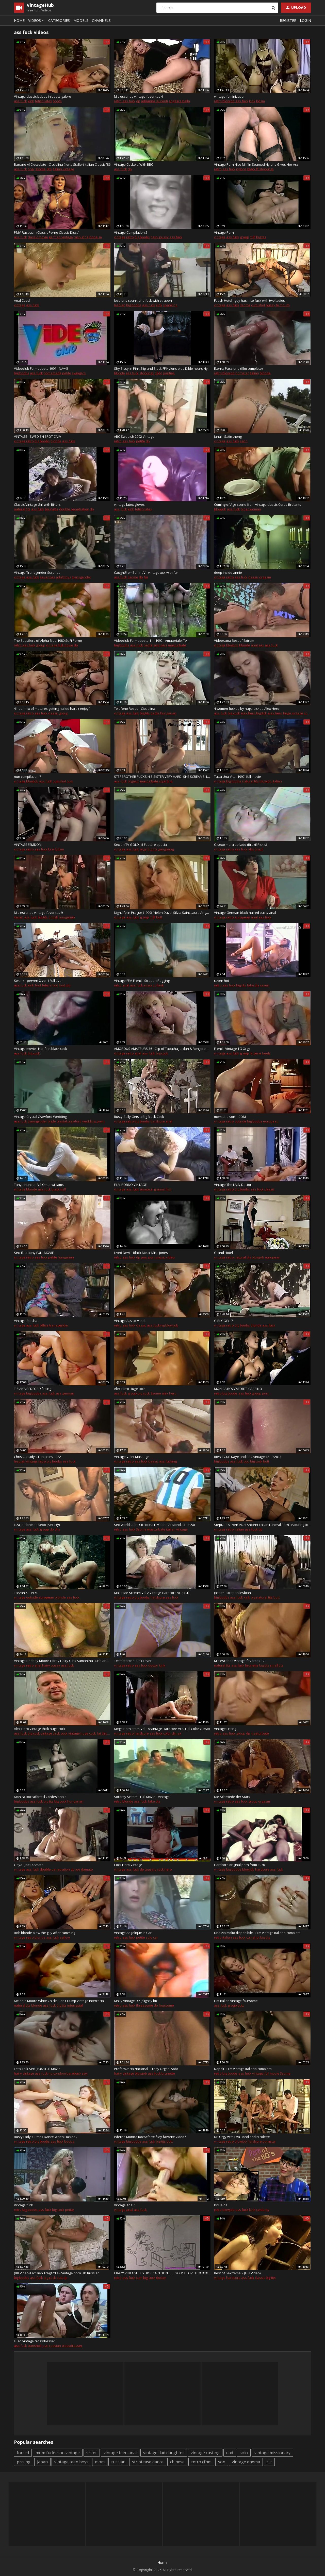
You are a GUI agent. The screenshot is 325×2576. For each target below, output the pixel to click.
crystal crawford (69, 1121)
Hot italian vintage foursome (236, 2000)
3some (40, 169)
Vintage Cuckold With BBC (133, 164)
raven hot (221, 980)
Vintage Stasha (25, 1320)
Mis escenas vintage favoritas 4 (138, 96)
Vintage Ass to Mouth (130, 1320)
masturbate (177, 645)
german (68, 1393)
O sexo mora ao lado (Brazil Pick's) (240, 844)
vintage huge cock (82, 1733)
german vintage (61, 237)
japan (42, 2462)
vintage (119, 237)
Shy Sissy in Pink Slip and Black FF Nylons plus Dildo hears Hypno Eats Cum (162, 368)
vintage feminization (230, 96)
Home (19, 20)
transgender (81, 577)
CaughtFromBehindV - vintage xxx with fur (146, 572)
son (221, 2462)
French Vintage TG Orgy (232, 1048)
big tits (261, 237)
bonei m (95, 237)
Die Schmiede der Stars (232, 1796)
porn (265, 1393)
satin (244, 441)
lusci (45, 2345)
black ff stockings (260, 169)
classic (253, 577)
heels (266, 1053)
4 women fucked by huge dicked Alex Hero (246, 708)
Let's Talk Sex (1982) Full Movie (37, 2068)
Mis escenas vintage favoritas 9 (38, 912)
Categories (59, 20)
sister (91, 2452)
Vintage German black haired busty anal (245, 912)
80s (49, 169)
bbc (246, 1461)
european (242, 917)
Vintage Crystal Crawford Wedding (40, 1116)
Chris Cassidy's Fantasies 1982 (37, 1456)
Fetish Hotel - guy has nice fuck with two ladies (249, 300)
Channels (101, 20)
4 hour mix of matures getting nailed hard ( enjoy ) (52, 708)
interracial (75, 2005)
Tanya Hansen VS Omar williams (39, 1184)
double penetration (74, 509)
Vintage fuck (23, 2205)
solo (149, 1937)
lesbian (119, 305)
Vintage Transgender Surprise (37, 572)
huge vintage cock (297, 713)
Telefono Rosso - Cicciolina (134, 708)
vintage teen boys (71, 2462)
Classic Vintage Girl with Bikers (37, 504)
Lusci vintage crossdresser (34, 2341)
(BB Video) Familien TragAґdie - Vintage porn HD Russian (57, 2273)
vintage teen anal (120, 2452)
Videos (37, 20)
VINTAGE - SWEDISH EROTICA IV (37, 436)
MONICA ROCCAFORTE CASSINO (238, 1388)
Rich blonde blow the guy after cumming (44, 1932)
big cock (234, 713)
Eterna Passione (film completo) (238, 368)
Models (80, 20)
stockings (146, 373)
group (244, 237)
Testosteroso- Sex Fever (133, 1660)
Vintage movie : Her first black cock (40, 1048)
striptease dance (148, 2462)
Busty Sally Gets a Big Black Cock (139, 1116)
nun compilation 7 (27, 776)
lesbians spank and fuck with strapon (143, 300)
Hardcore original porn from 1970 (239, 1864)
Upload (295, 7)
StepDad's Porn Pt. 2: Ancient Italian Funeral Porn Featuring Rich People (262, 1524)
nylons (241, 169)
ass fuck (20, 101)
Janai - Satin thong (228, 436)
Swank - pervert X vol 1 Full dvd (37, 980)
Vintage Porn (224, 232)
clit (269, 2462)
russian (118, 2462)
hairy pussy (160, 237)
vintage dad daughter (163, 2452)
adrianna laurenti (154, 101)
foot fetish (43, 985)
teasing (150, 1869)
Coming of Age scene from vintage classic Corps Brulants (257, 504)
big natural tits (262, 1597)
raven (264, 985)
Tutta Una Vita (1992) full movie (237, 776)
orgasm (265, 577)
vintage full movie (59, 645)
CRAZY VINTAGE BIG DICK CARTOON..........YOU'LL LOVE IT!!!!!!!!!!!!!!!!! (162, 2273)
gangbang (166, 849)
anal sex (257, 645)
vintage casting (205, 2452)
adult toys (63, 577)
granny (159, 1189)
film (168, 1189)
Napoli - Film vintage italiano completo (243, 2068)
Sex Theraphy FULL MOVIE (34, 1252)
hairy (18, 2073)
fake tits (253, 985)
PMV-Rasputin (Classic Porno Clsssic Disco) (46, 232)
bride (52, 1121)
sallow (65, 1937)
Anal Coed (22, 300)
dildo (158, 373)
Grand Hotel (223, 1252)
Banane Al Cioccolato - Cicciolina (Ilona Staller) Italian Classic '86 (62, 164)
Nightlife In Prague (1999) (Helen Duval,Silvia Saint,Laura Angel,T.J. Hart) (162, 912)
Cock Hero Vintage (128, 1864)
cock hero (164, 1869)
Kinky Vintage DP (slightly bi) (135, 2000)
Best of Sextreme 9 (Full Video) (237, 2273)
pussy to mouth (278, 305)
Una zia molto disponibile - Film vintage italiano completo (257, 1932)
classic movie (38, 237)
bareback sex (77, 2073)
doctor (153, 1665)
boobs (69, 2141)
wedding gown (93, 1121)
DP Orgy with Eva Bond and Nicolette (242, 2136)
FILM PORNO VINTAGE (130, 1184)
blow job (171, 1325)
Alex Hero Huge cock (129, 1388)
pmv (144, 1257)
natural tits (22, 509)
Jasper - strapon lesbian (232, 1592)
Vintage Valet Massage (131, 1456)
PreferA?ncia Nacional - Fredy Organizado (146, 2068)
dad (229, 2452)
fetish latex (143, 509)
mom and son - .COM (230, 1116)
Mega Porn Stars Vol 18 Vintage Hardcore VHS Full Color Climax (162, 1728)
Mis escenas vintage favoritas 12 (239, 1660)
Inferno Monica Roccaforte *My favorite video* (150, 2136)
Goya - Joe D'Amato (28, 1864)
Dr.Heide (221, 2205)
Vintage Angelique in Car (133, 1932)
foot (55, 985)
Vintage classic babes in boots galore (42, 96)
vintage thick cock (54, 1733)
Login (305, 20)
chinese (177, 2462)
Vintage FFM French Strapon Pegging (142, 980)
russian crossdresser (65, 2345)
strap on (150, 985)
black (56, 1189)
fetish (39, 101)
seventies (47, 577)
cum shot (258, 305)
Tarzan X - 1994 (25, 1592)
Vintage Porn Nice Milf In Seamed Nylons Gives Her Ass (256, 164)
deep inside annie (228, 572)
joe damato (84, 1869)
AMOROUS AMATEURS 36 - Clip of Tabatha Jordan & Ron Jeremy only (162, 1048)
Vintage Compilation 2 (130, 232)
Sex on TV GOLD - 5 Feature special (141, 844)
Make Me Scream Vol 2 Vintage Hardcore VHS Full (151, 1592)
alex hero (275, 713)
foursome (166, 2005)
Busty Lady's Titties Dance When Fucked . (45, 2136)
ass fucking (156, 1325)
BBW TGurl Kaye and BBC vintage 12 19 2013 (247, 1456)
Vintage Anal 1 (125, 2205)
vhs (251, 849)
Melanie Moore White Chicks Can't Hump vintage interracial (59, 2000)
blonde (119, 373)
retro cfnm (201, 2462)
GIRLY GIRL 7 (223, 1320)
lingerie (255, 1053)
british (53, 917)
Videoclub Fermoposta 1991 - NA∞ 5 (41, 368)
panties (169, 373)
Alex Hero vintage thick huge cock (39, 1728)
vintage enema (246, 2462)
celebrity (262, 2209)
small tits (276, 1665)
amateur (146, 1189)
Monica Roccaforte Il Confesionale (40, 1796)
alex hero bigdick (254, 713)
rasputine (81, 237)
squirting (165, 781)
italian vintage (63, 169)
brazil (259, 849)
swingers (79, 373)
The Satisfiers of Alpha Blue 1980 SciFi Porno (48, 640)
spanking (170, 305)
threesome (144, 2005)
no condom (57, 2073)
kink (31, 101)
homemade (52, 373)
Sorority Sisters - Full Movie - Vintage (142, 1796)
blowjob (228, 101)
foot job (65, 985)
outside (240, 1121)
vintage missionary (272, 2452)
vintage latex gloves (129, 504)
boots (57, 101)
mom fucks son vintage (58, 2452)
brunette (51, 509)
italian (254, 373)
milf (252, 237)
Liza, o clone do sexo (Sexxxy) (37, 1524)
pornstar (242, 373)
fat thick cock (107, 1733)
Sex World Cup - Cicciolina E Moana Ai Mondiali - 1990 (154, 1524)
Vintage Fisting (225, 1728)
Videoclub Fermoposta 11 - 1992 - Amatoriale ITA (150, 640)
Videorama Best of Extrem (234, 640)
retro (118, 101)
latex (48, 101)
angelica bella (179, 101)
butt (159, 917)
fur (146, 577)
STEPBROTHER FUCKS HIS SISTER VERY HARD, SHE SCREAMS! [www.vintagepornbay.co (162, 776)
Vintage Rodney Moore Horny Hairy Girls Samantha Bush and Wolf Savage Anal (62, 1660)
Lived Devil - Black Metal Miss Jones (141, 1252)
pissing (23, 2462)
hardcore (158, 1121)
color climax (172, 1733)
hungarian (168, 713)
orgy (31, 169)
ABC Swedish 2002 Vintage (134, 436)
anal (254, 917)
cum (70, 781)
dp (138, 101)
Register (288, 20)
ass (58, 1393)
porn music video (161, 1257)
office (44, 1325)
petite (66, 373)
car (155, 1937)
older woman (251, 509)
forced (23, 2452)
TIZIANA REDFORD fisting (32, 1388)
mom (100, 2462)
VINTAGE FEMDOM (28, 844)
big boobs (142, 237)
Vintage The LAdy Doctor (232, 1184)
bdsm (260, 101)
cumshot (59, 781)
